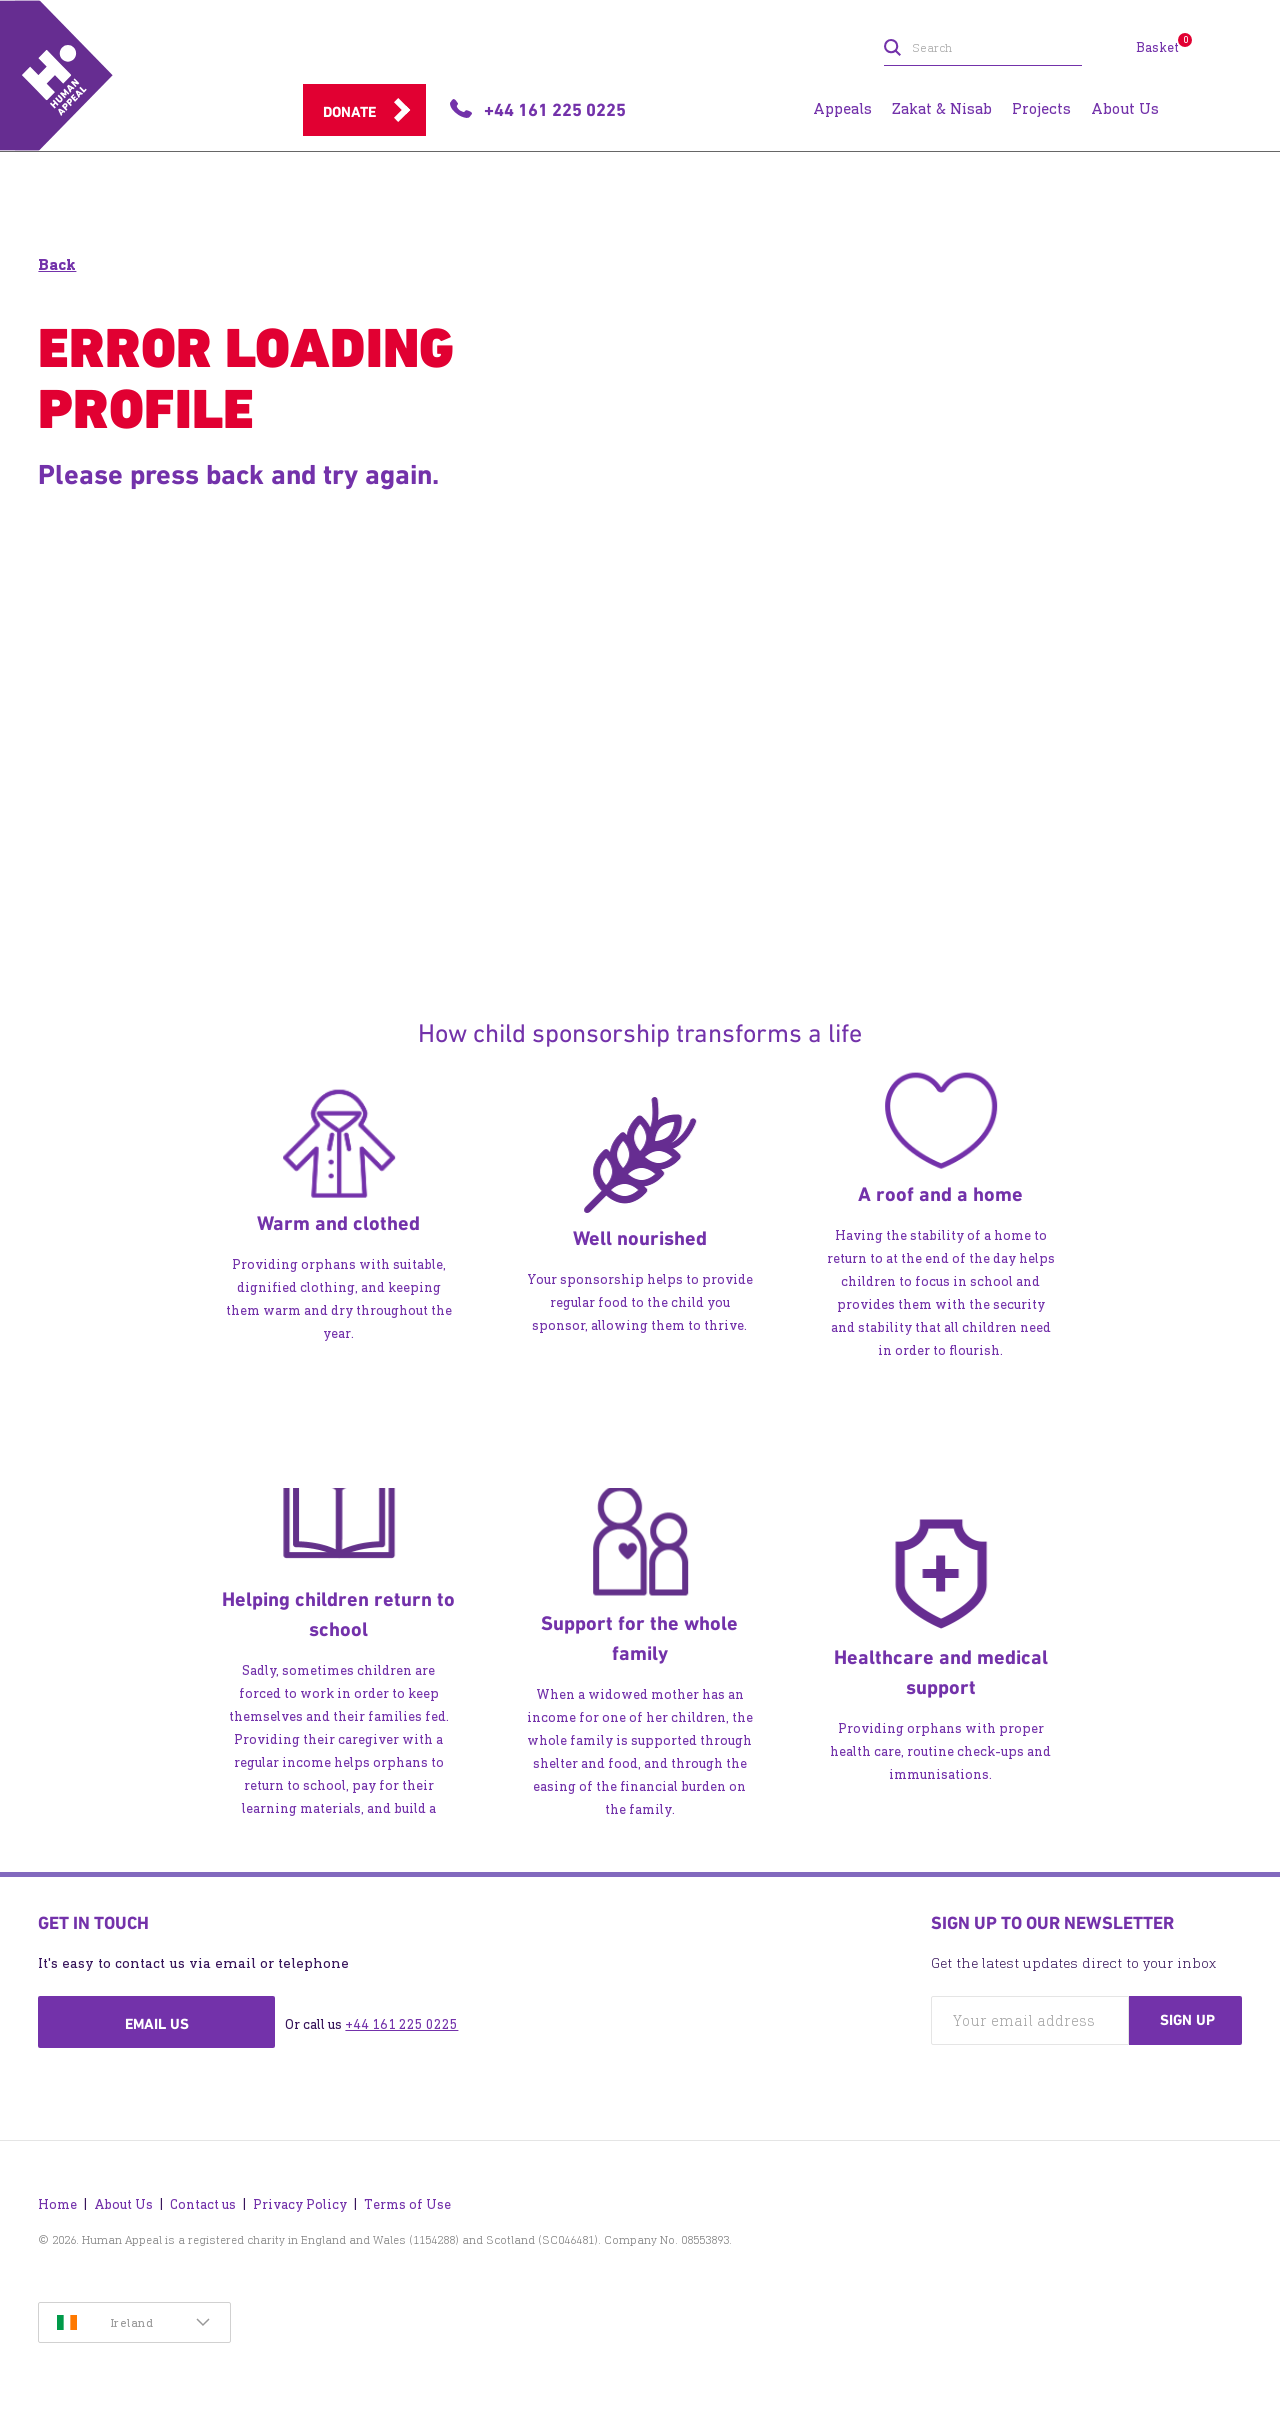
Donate (349, 112)
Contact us (203, 2204)
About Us (123, 2204)
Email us (157, 2024)
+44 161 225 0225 (401, 2024)
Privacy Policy (300, 2204)
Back (57, 264)
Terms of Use (407, 2204)
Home (57, 2204)
